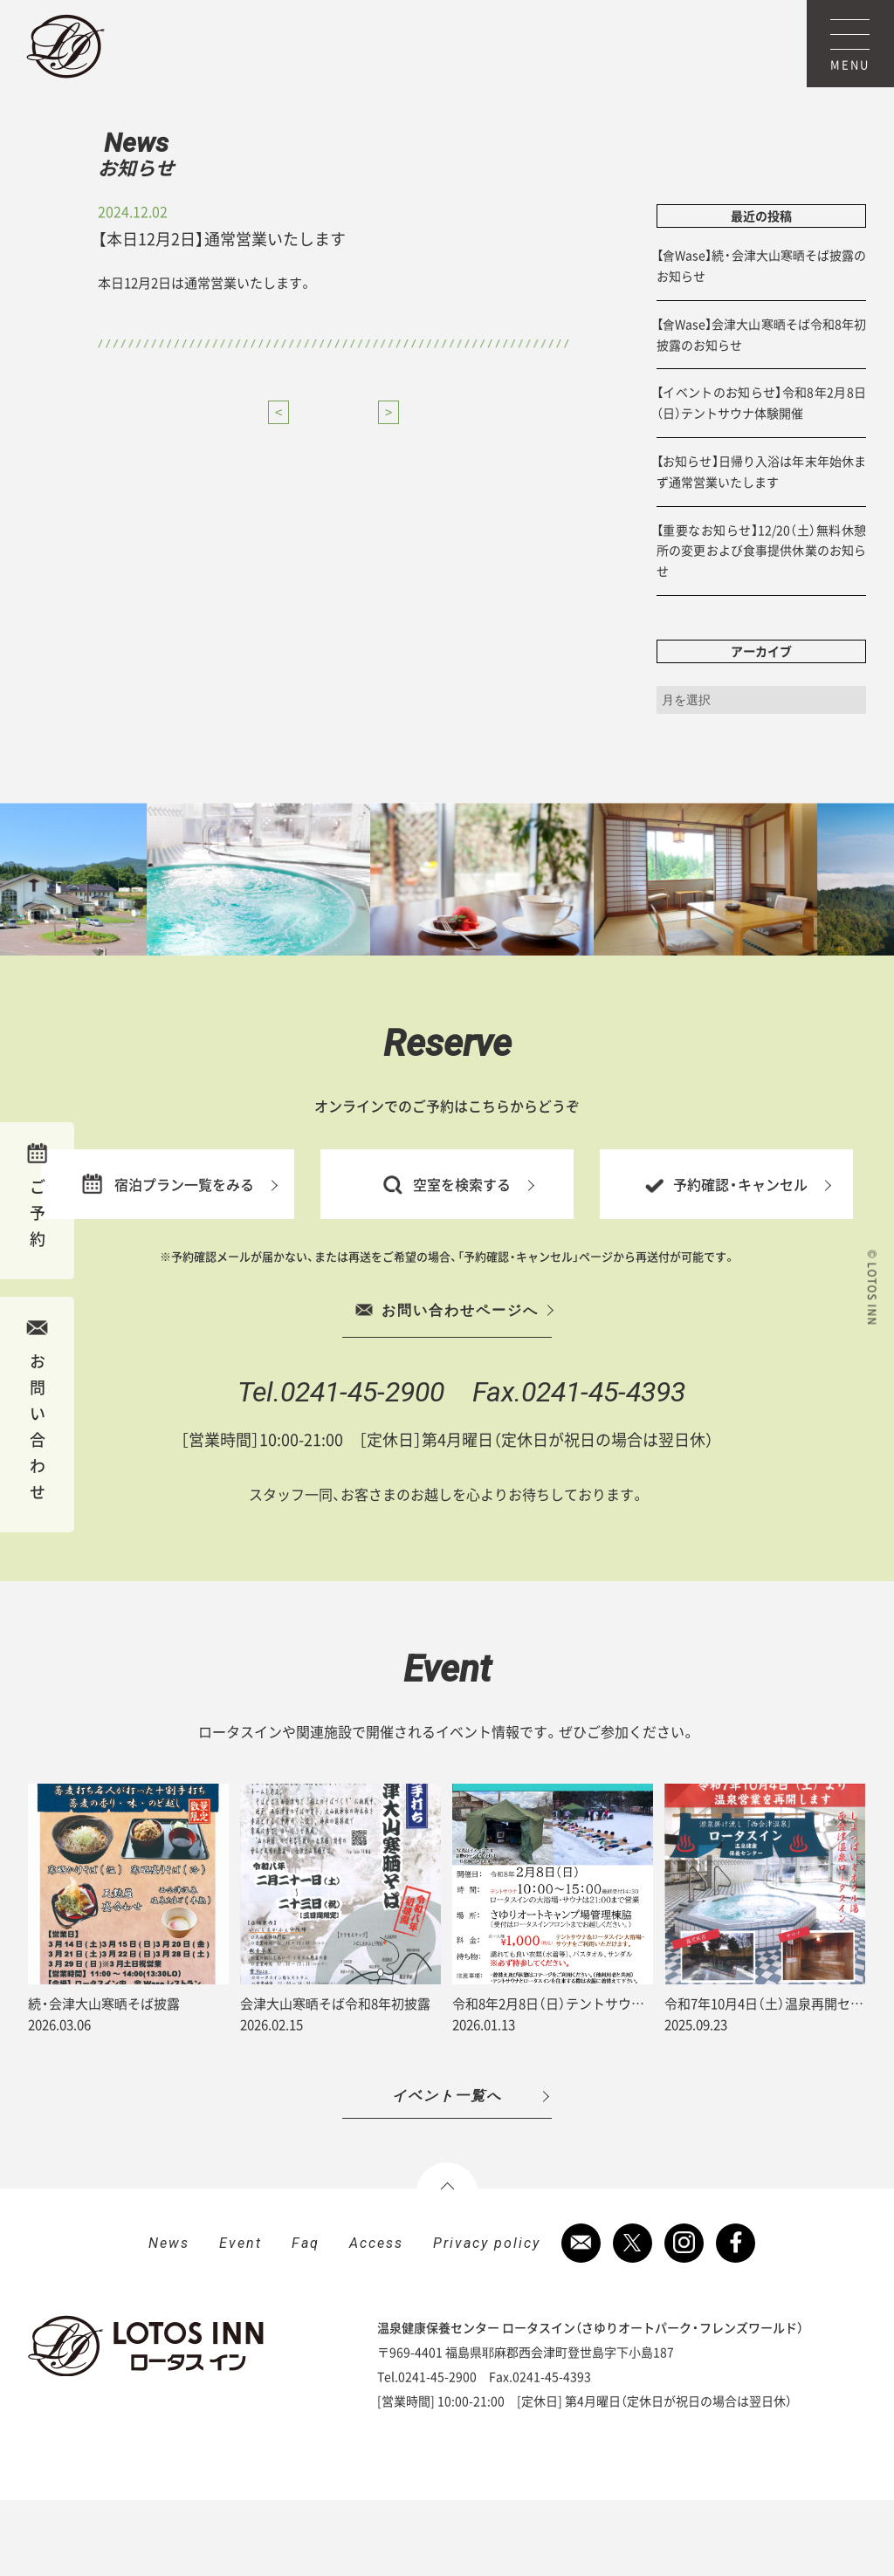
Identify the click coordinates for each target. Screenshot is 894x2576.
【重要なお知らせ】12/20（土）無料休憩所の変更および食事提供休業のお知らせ (761, 625)
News (159, 171)
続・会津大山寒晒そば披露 (104, 2079)
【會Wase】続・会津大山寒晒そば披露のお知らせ (761, 341)
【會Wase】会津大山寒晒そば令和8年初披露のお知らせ (761, 410)
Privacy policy (486, 2319)
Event (240, 2319)
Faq (306, 2319)
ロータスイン (65, 46)
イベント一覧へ (447, 2171)
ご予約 (37, 1196)
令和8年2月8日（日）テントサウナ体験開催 (574, 2079)
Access (376, 2319)
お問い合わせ (37, 1410)
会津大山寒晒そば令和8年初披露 (335, 2079)
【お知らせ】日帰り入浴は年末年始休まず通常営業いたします (761, 547)
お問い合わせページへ (447, 1385)
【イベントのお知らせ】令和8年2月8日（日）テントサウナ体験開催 (761, 478)
